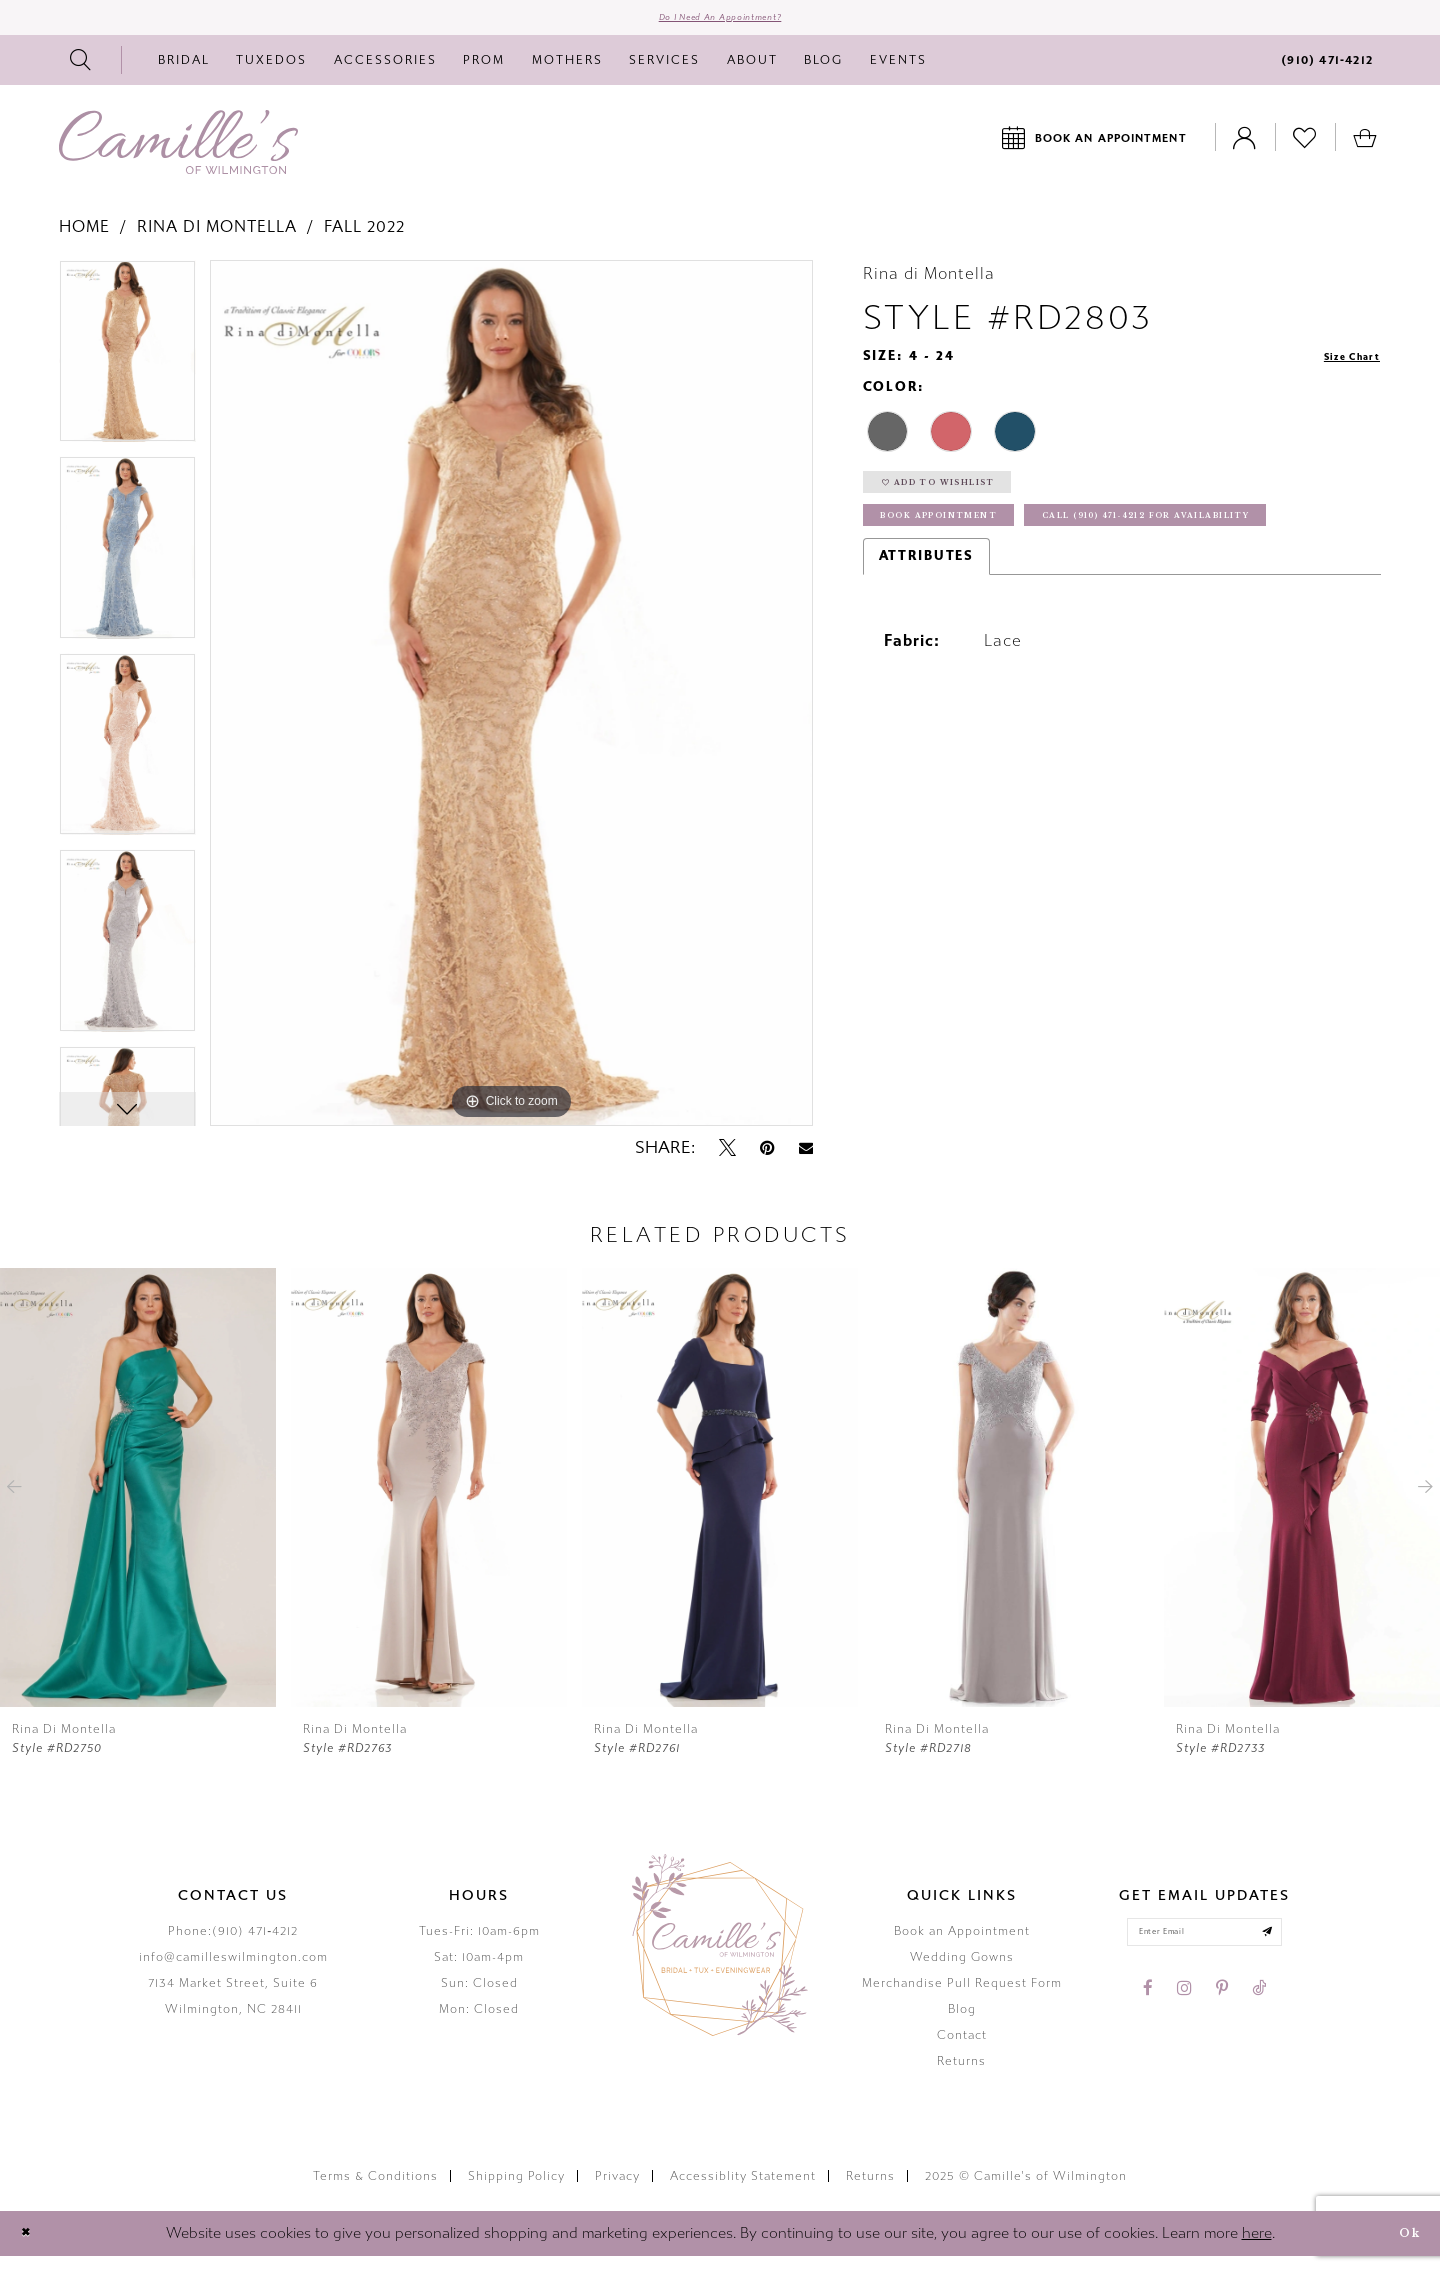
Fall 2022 (364, 239)
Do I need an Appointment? (720, 24)
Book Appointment (969, 551)
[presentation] (138, 1500)
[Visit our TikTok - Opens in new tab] (1259, 2013)
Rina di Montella (217, 239)
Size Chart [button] (1339, 370)
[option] (127, 371)
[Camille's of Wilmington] (178, 155)
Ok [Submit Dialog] (1402, 2246)
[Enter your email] (1204, 1951)
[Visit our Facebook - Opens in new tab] (1148, 2013)
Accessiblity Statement (743, 2189)
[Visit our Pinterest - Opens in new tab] (1222, 2013)
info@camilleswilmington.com (233, 1970)
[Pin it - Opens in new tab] (767, 1161)
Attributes (927, 642)
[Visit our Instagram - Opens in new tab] (1184, 2013)
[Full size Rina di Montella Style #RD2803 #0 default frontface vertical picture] (511, 706)
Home (84, 239)
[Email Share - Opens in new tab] (806, 1161)
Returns (961, 2074)
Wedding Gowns (962, 1970)
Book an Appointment (962, 1944)
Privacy (617, 2189)
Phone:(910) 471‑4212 (233, 1944)
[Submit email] (1293, 1951)
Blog (962, 2022)
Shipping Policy (516, 2189)
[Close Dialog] (31, 2246)
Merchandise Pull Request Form (962, 1996)
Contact (962, 2048)
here (1257, 2246)
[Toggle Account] (1245, 150)
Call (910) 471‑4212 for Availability (1038, 597)
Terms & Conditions (375, 2189)
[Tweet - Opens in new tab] (727, 1161)
